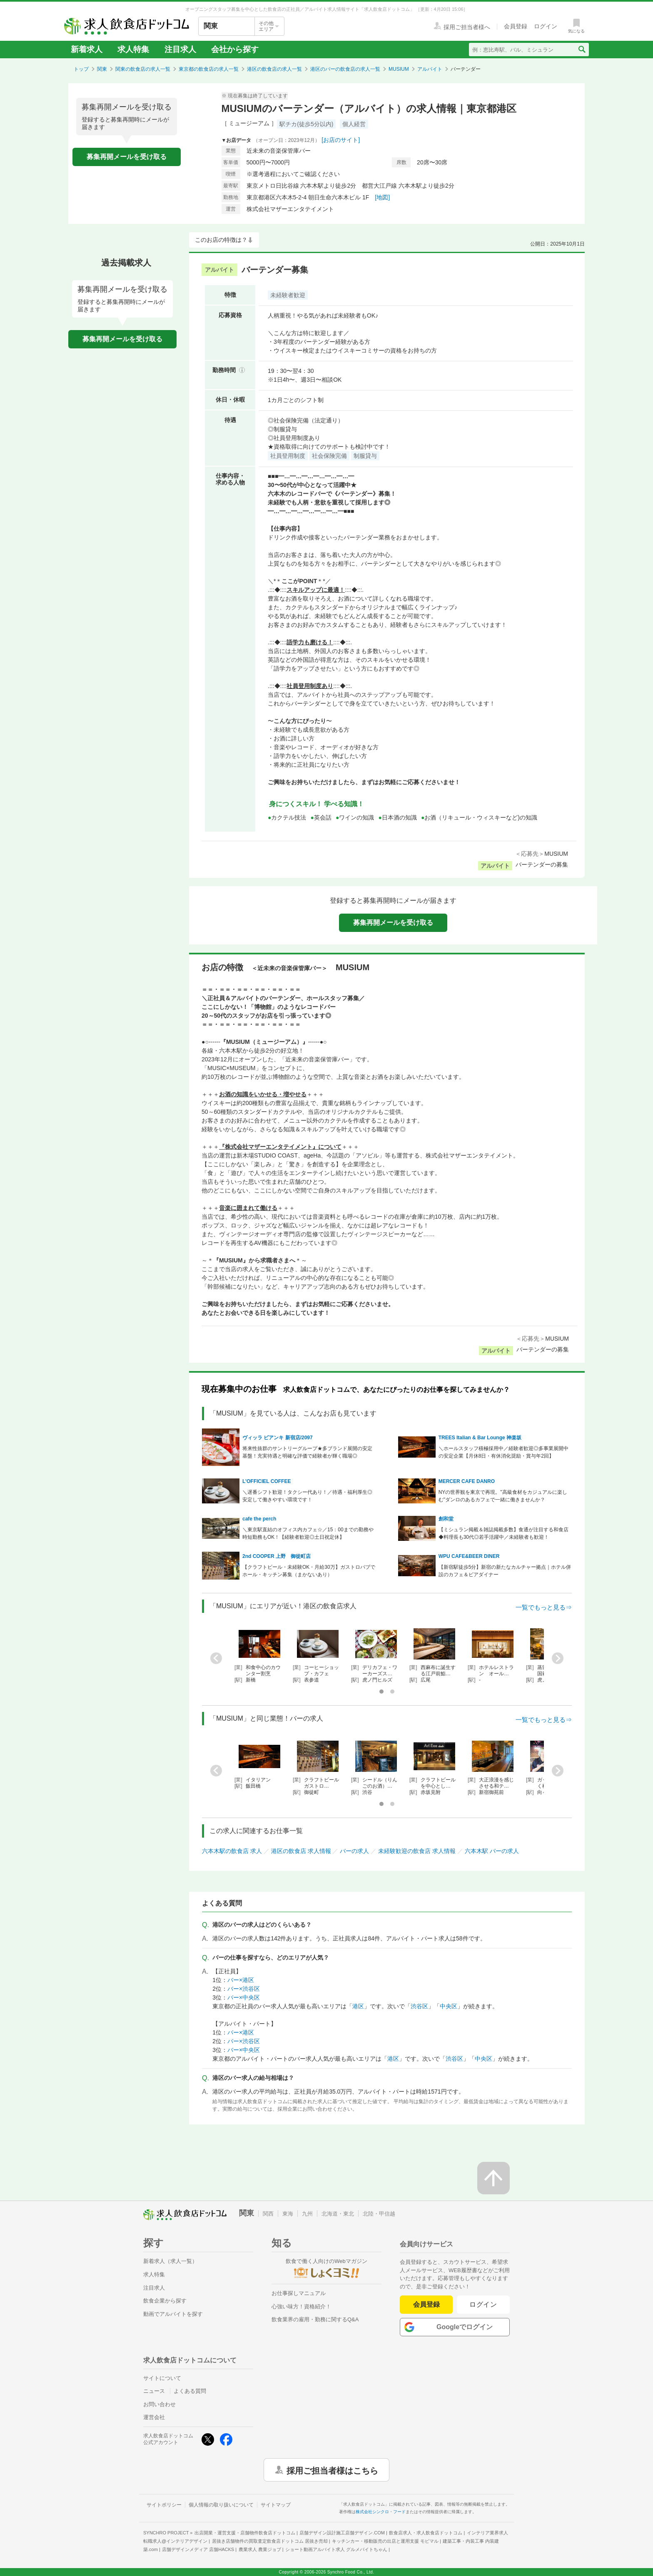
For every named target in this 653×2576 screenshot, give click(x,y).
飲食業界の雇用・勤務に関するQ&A (315, 2319)
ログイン (483, 2304)
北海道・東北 (338, 2214)
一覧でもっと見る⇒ (544, 1607)
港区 (358, 2006)
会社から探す (235, 49)
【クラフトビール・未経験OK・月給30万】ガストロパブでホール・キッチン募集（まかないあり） (308, 1570)
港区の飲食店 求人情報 (301, 1851)
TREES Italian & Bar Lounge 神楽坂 (482, 1438)
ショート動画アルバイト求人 (336, 2549)
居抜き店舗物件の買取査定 (270, 2541)
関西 (268, 2214)
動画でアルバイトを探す (173, 2314)
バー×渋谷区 (243, 1988)
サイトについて (162, 2378)
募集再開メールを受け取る (127, 156)
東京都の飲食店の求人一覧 (209, 69)
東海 (287, 2214)
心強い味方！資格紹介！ (301, 2306)
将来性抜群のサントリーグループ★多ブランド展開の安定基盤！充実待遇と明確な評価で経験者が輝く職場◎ (307, 1452)
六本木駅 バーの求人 (492, 1851)
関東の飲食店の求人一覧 (142, 69)
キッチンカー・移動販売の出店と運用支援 (385, 2541)
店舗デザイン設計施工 (342, 2532)
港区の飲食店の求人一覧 (274, 69)
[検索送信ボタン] (581, 49)
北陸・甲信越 (379, 2214)
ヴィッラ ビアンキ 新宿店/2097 (277, 1438)
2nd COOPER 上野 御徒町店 (276, 1556)
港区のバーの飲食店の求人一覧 (345, 69)
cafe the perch (259, 1519)
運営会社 (154, 2417)
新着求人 (86, 49)
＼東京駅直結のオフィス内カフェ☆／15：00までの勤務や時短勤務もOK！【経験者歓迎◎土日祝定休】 (308, 1533)
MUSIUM (399, 69)
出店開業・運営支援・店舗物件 (244, 2532)
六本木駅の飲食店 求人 (232, 1851)
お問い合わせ (159, 2404)
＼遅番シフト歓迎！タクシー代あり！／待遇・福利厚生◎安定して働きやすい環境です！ (307, 1496)
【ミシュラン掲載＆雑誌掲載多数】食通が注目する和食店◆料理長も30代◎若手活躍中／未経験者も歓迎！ (503, 1533)
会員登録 (426, 2304)
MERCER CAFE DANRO (467, 1481)
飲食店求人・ (425, 2532)
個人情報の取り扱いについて (221, 2505)
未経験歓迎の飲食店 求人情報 (417, 1851)
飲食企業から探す (165, 2301)
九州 (307, 2214)
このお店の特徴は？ (221, 239)
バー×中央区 (243, 1997)
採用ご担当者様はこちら (332, 2470)
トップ (81, 69)
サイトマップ (276, 2505)
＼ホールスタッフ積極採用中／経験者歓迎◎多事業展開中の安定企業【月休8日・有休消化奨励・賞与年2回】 (503, 1452)
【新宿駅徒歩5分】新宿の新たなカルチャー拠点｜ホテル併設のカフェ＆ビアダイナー (505, 1570)
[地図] (382, 197)
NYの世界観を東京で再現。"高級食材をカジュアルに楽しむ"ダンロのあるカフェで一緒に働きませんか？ (503, 1496)
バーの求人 (354, 1851)
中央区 (448, 2006)
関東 (102, 69)
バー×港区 (240, 1980)
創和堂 (446, 1519)
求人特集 (133, 49)
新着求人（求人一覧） (170, 2261)
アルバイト (429, 69)
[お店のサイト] (341, 140)
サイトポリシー (164, 2505)
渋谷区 (419, 2006)
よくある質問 (190, 2391)
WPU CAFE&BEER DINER (469, 1556)
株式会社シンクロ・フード (381, 2511)
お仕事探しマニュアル (299, 2293)
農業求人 (260, 2549)
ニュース (154, 2391)
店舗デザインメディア (198, 2549)
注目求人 (180, 49)
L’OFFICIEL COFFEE (266, 1481)
